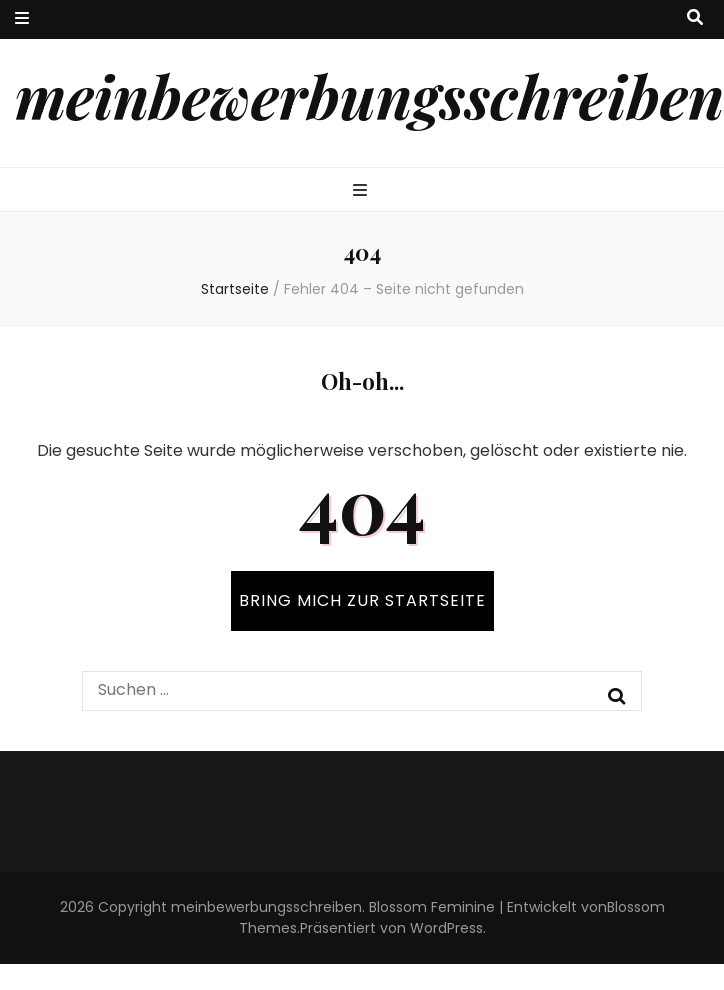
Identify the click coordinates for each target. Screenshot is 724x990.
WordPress (446, 928)
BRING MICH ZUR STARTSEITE (362, 600)
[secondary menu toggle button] (22, 19)
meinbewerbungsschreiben (369, 95)
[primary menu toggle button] (362, 191)
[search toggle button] (695, 18)
